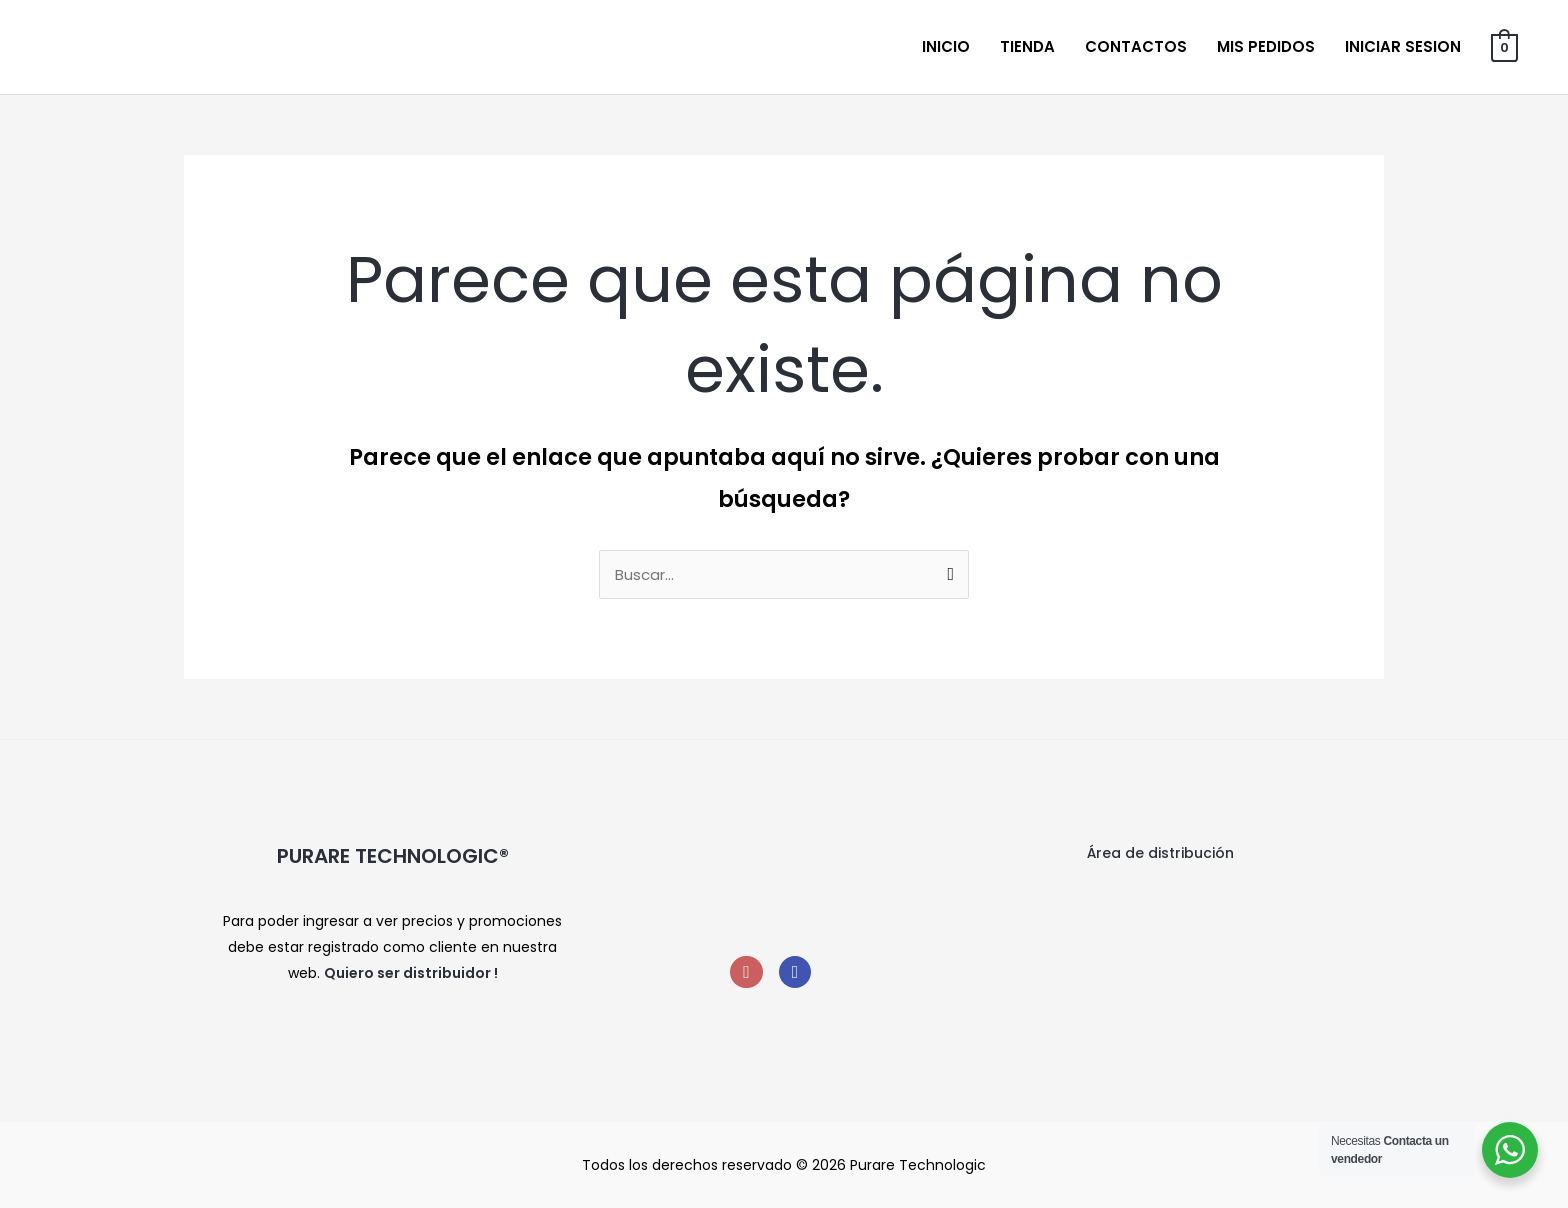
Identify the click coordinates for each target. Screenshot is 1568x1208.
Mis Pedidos (1266, 46)
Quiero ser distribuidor (407, 973)
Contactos (1136, 46)
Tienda (1027, 46)
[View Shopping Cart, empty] (1504, 46)
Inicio (946, 46)
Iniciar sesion (1403, 46)
